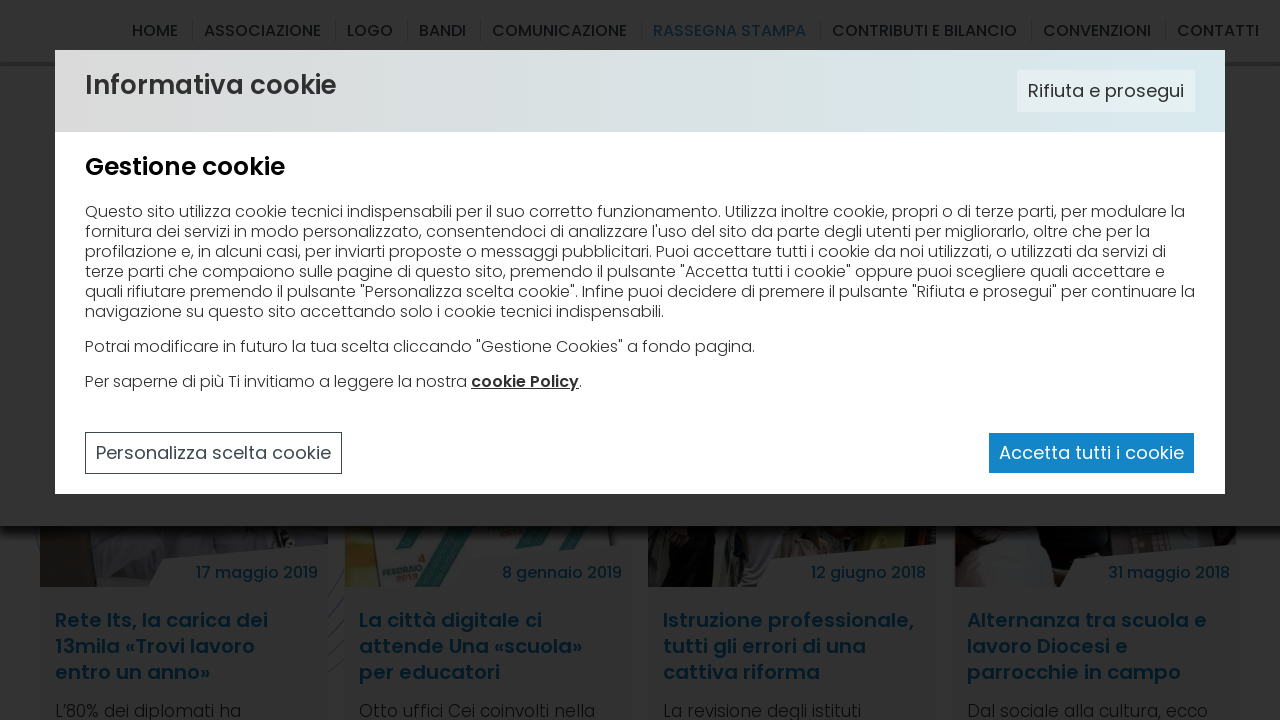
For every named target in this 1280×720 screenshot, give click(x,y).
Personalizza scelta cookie (213, 452)
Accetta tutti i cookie (1091, 452)
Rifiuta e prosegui (1106, 90)
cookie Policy (525, 381)
